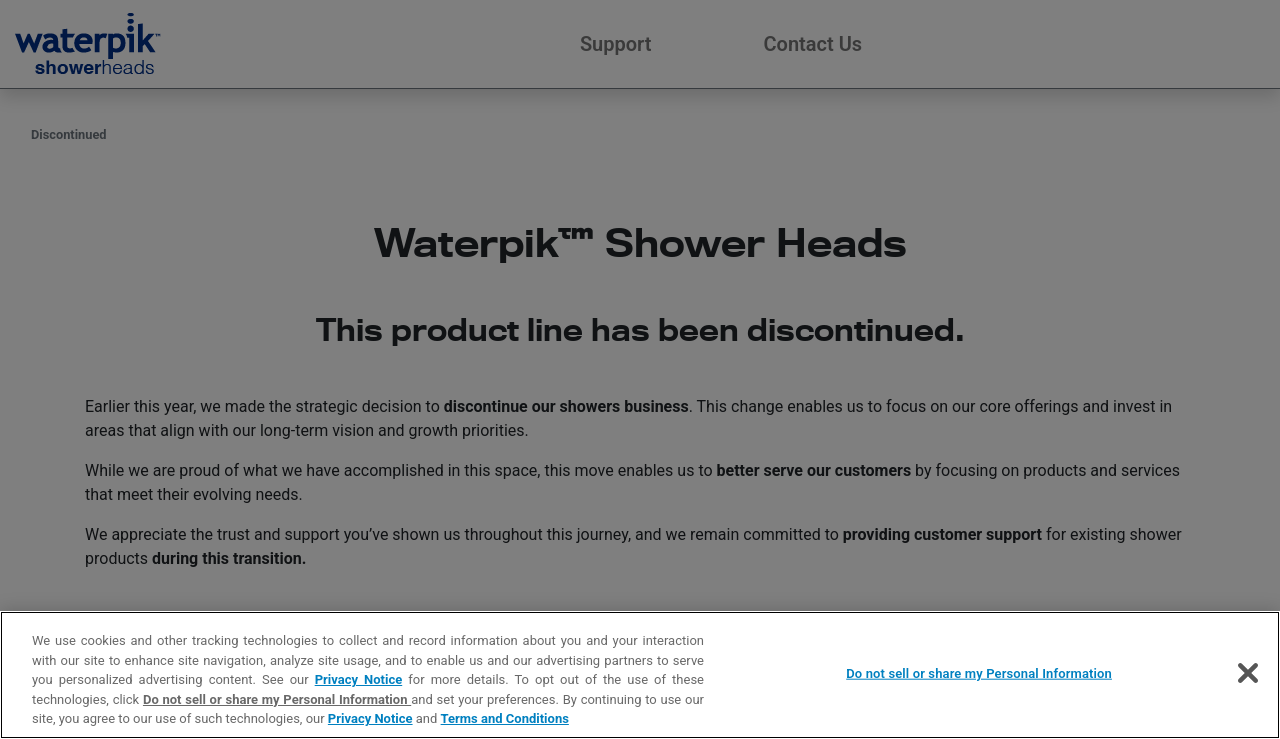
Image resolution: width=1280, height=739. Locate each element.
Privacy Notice (359, 679)
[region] (640, 675)
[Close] (1248, 673)
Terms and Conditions (505, 718)
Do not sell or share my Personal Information (277, 699)
